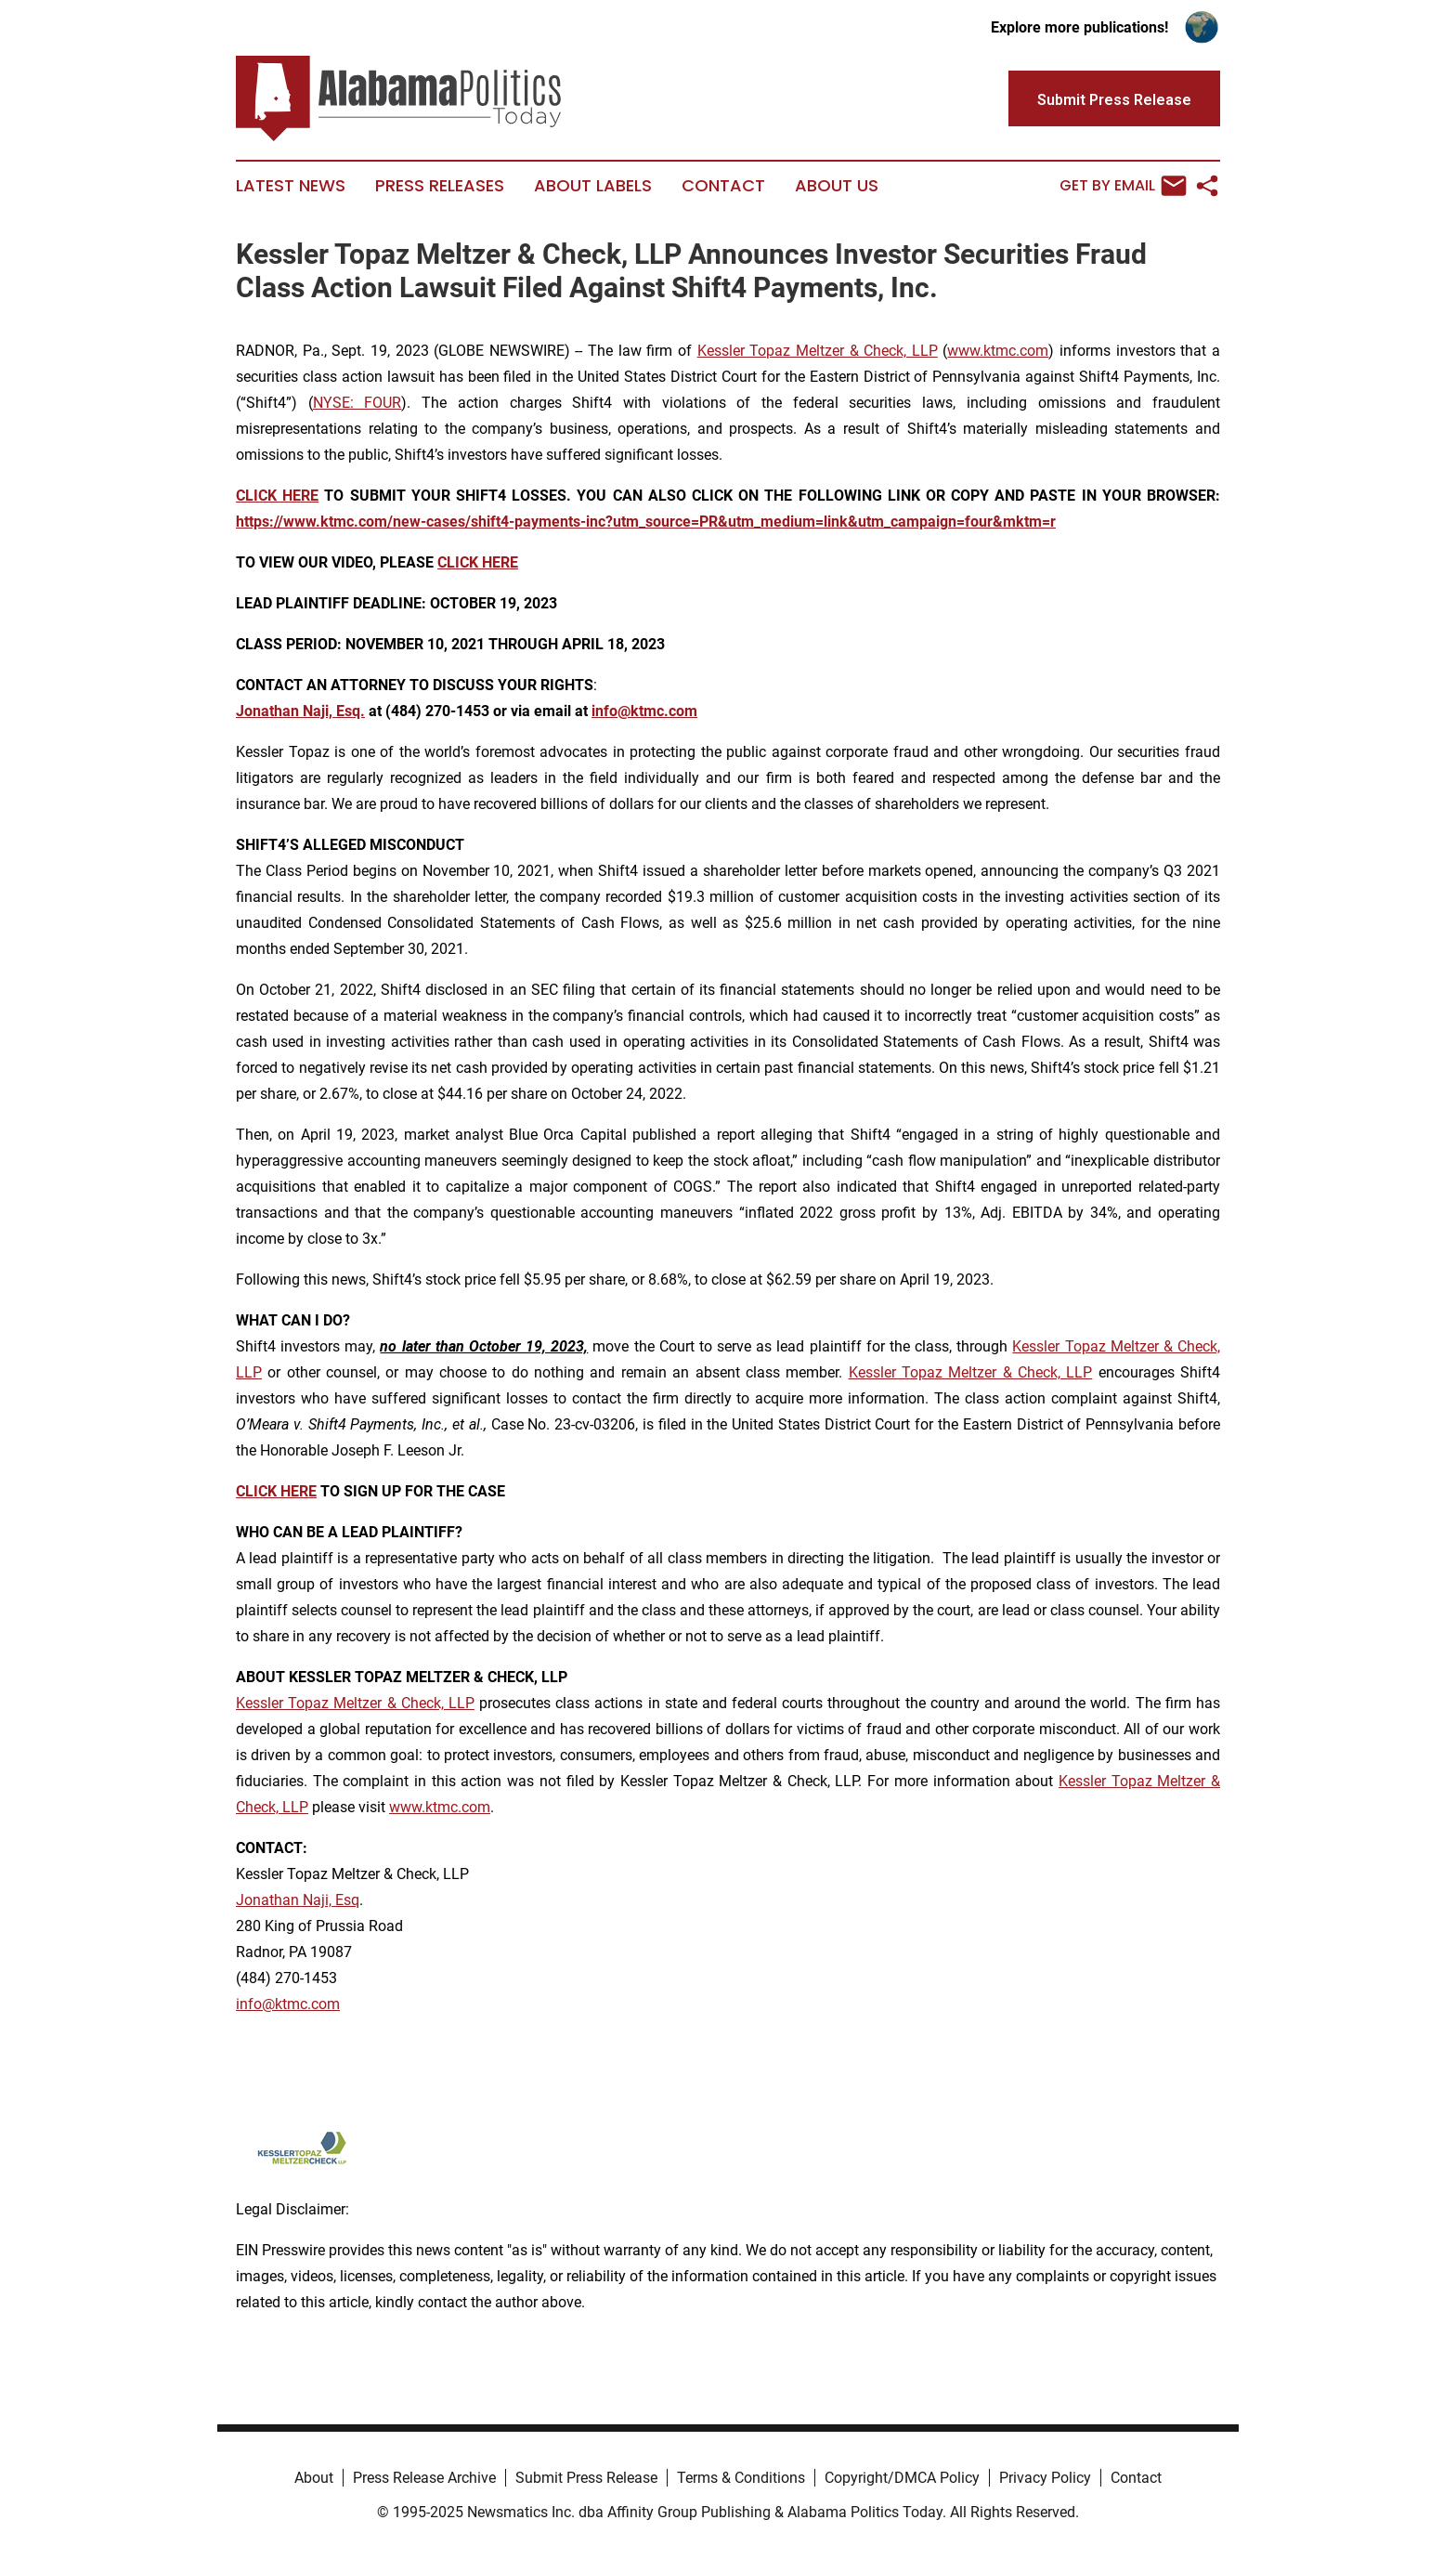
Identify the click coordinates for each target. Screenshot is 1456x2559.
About (313, 2478)
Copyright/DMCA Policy (902, 2478)
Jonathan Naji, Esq (297, 1900)
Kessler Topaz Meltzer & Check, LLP (817, 350)
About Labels (593, 186)
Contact (723, 186)
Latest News (290, 186)
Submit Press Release (586, 2478)
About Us (836, 186)
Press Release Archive (424, 2478)
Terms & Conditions (741, 2478)
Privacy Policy (1045, 2478)
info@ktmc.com (288, 2004)
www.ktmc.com (997, 350)
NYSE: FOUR (357, 402)
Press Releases (439, 186)
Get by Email (1123, 186)
